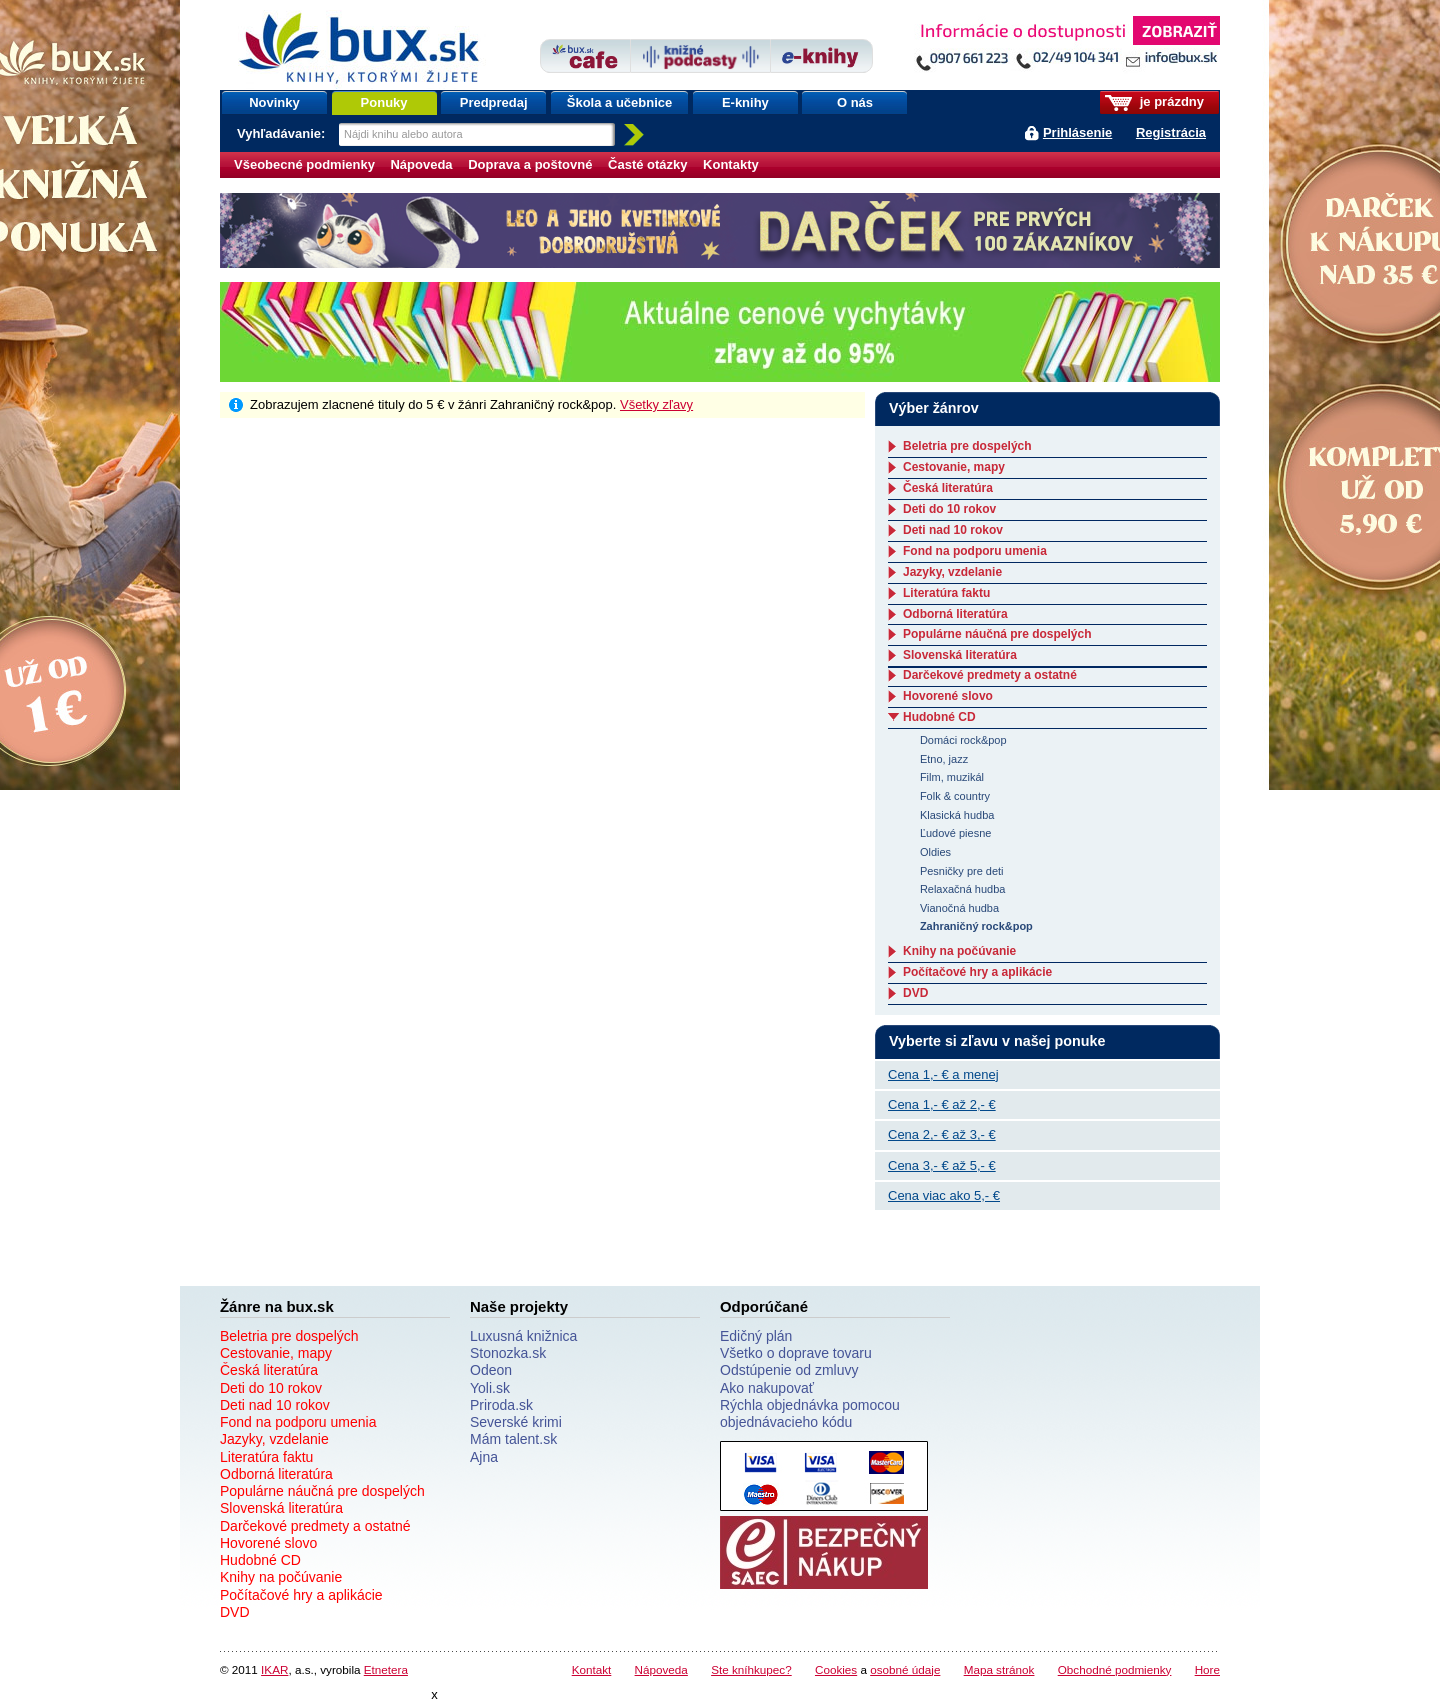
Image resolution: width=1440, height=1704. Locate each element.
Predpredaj (494, 102)
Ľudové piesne (955, 833)
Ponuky (384, 102)
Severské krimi (516, 1422)
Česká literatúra (948, 488)
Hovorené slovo (948, 696)
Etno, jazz (944, 759)
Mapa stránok (999, 1669)
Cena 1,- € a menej (943, 1074)
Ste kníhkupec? (751, 1669)
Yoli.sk (490, 1388)
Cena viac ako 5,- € (944, 1195)
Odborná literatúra (955, 614)
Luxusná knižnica (523, 1336)
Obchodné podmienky (1115, 1669)
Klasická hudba (957, 815)
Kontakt (592, 1669)
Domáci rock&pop (963, 740)
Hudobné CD (939, 717)
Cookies (836, 1669)
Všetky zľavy (656, 404)
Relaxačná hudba (963, 889)
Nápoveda (421, 164)
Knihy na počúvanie (959, 951)
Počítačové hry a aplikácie (977, 972)
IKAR (274, 1669)
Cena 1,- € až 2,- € (942, 1104)
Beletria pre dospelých (967, 446)
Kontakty (731, 164)
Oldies (935, 852)
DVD (915, 993)
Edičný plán (756, 1336)
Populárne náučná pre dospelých (997, 634)
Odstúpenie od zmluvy (789, 1370)
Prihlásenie (1077, 132)
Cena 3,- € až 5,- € (942, 1165)
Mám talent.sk (513, 1439)
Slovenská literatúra (960, 655)
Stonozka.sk (508, 1353)
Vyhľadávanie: (283, 133)
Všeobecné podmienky (304, 164)
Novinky (274, 102)
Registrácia (1171, 132)
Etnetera (386, 1669)
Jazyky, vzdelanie (952, 572)
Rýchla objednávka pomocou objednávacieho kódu (810, 1413)
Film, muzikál (952, 777)
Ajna (484, 1457)
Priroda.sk (501, 1405)
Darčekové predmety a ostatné (990, 675)
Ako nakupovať (767, 1388)
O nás (855, 102)
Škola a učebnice (620, 102)
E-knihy (745, 102)
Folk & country (955, 796)
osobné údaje (905, 1669)
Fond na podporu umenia (975, 551)
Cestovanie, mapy (954, 467)
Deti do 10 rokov (949, 509)
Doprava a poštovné (530, 164)
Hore (1207, 1669)
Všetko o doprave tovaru (796, 1353)
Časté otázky (647, 164)
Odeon (491, 1370)
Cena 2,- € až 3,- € (942, 1134)
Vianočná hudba (959, 908)
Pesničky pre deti (962, 871)
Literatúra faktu (946, 593)
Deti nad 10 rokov (953, 530)
